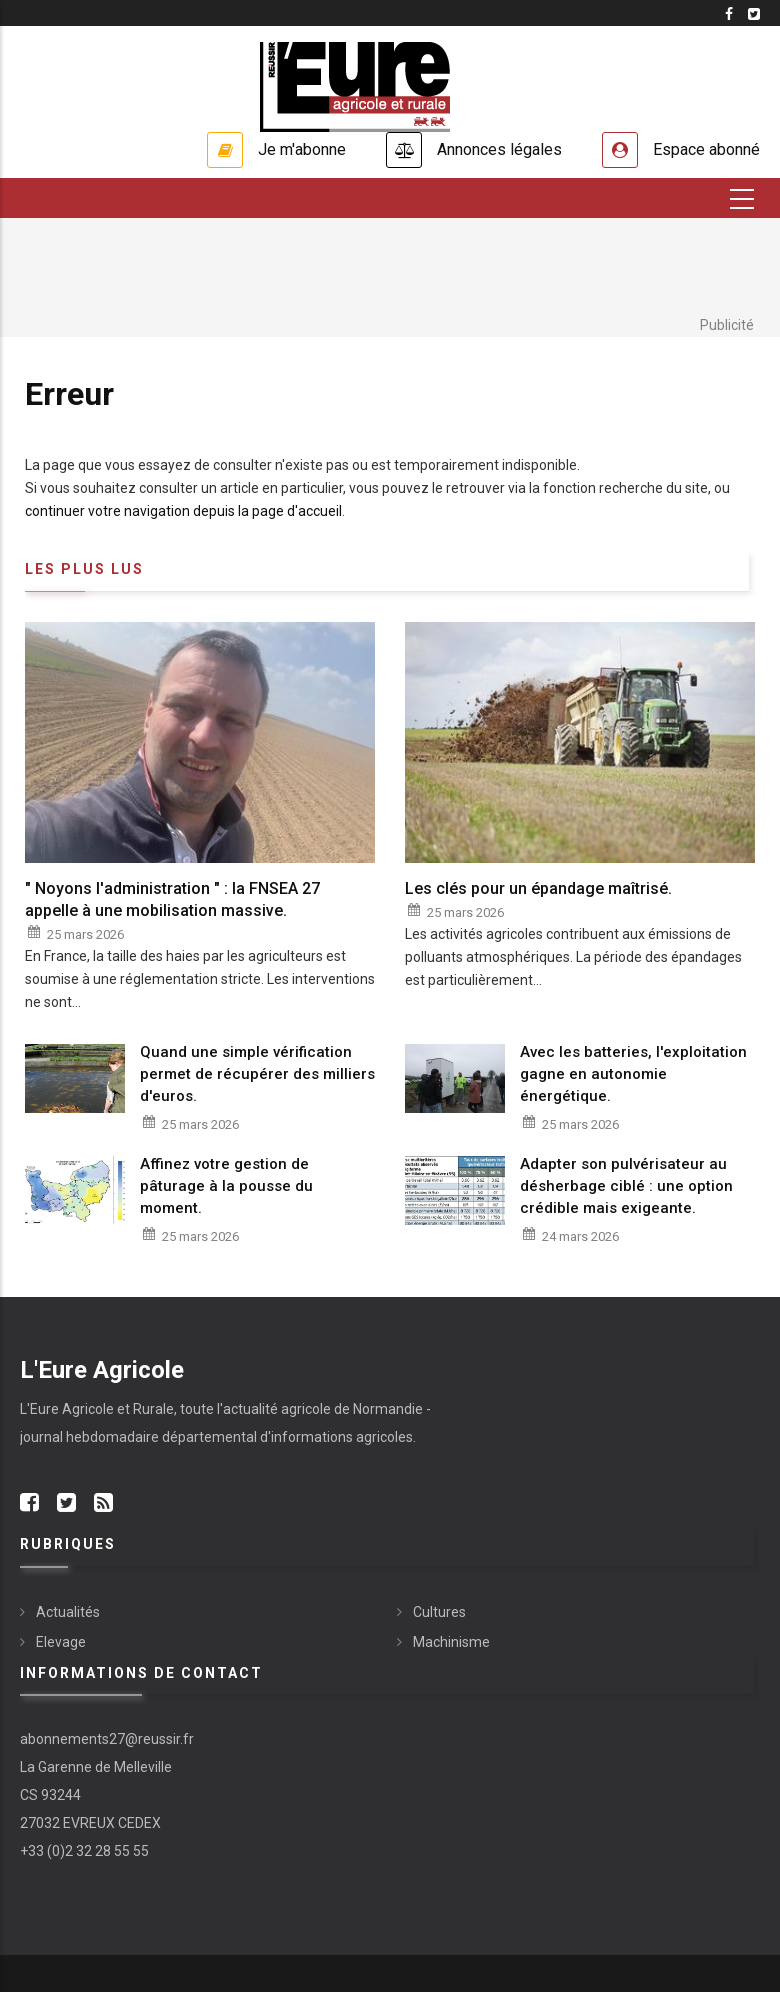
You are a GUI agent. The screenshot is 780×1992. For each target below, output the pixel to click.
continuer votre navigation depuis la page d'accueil (183, 511)
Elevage (61, 1642)
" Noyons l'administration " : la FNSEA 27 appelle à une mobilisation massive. (172, 899)
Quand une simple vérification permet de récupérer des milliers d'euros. (257, 1074)
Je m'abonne (302, 149)
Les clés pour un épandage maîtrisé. (538, 888)
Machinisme (451, 1642)
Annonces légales (499, 149)
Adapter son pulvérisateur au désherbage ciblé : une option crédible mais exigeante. (626, 1186)
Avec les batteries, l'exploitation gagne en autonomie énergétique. (633, 1074)
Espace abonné (706, 149)
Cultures (439, 1612)
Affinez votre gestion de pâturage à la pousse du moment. (226, 1186)
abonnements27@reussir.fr (107, 1739)
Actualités (68, 1612)
